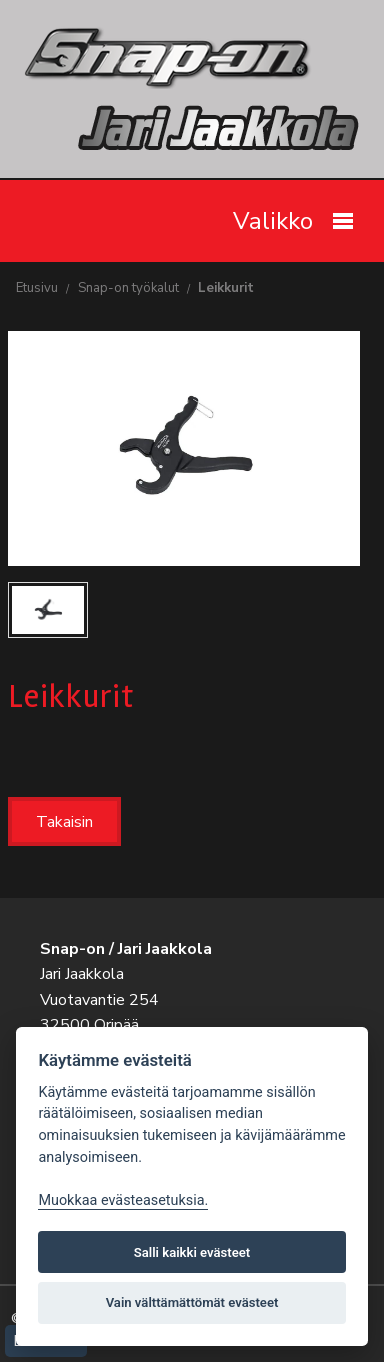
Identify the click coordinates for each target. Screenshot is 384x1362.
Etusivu (37, 288)
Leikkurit (226, 288)
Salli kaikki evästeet (192, 1252)
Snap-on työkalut (128, 288)
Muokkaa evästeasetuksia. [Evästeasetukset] (123, 1200)
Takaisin (64, 822)
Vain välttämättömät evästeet (192, 1302)
